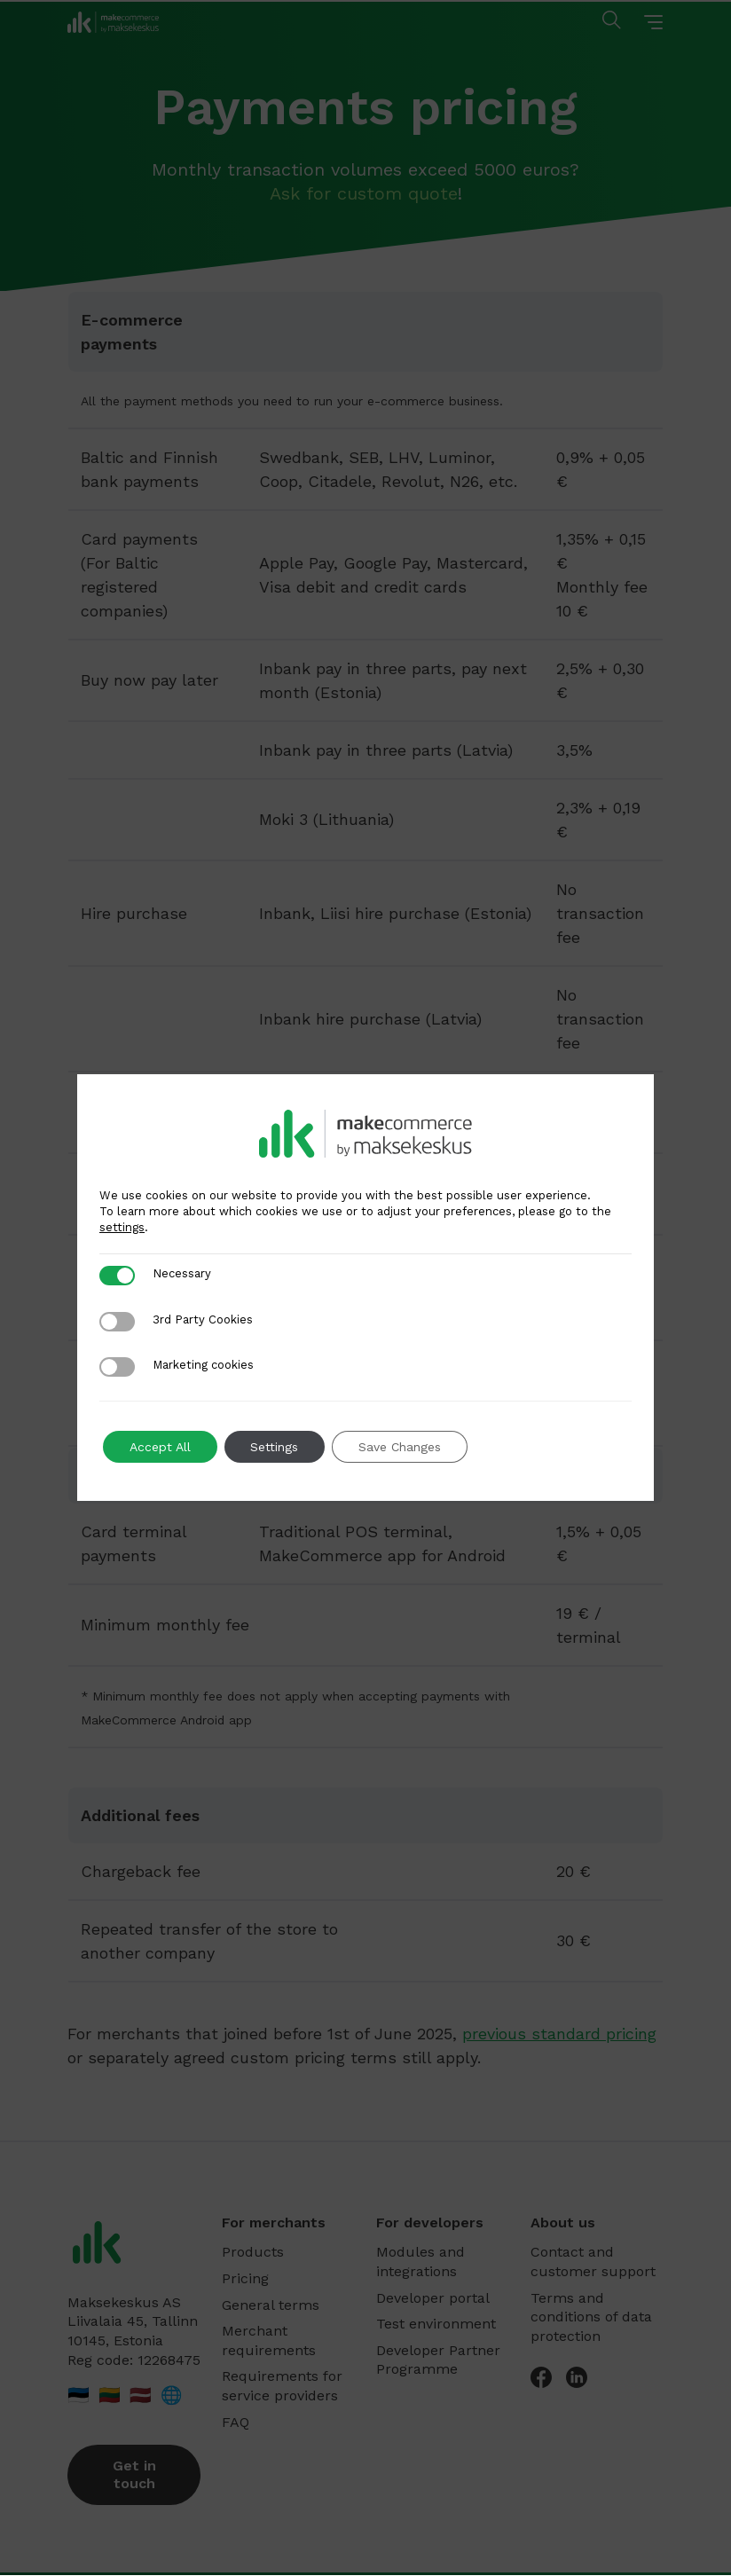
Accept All (160, 1447)
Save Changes (400, 1447)
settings (122, 1227)
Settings (275, 1447)
